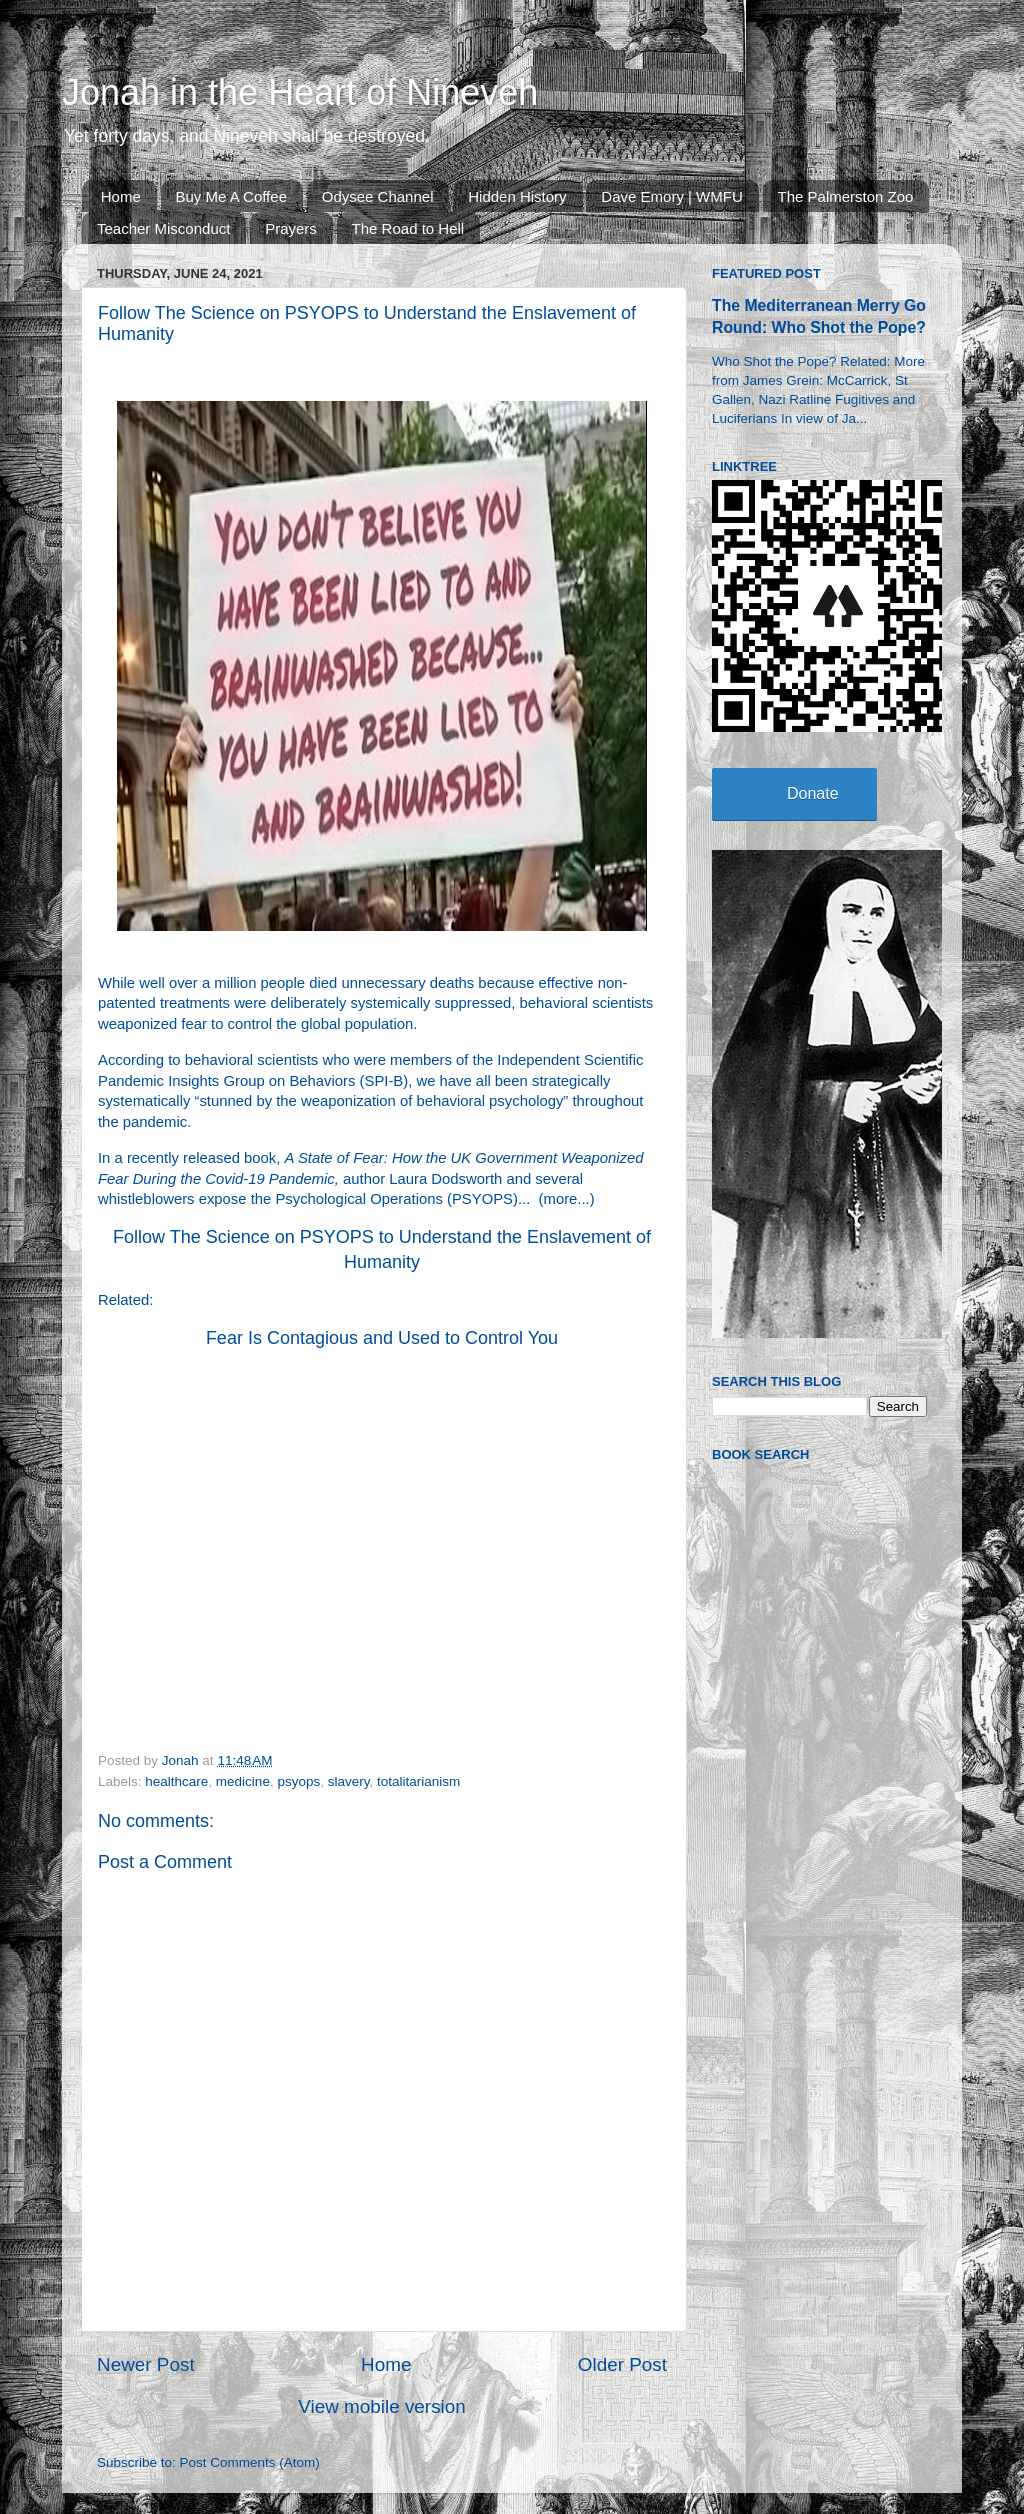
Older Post (622, 2364)
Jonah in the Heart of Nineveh (300, 92)
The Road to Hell (408, 228)
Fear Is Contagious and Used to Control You (382, 1338)
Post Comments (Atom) (250, 2462)
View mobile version (382, 2406)
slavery (349, 1781)
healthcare (176, 1781)
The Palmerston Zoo (846, 196)
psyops (298, 1781)
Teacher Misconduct (163, 228)
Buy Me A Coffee (231, 196)
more (561, 1199)
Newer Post (146, 2364)
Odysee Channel (378, 196)
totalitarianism (418, 1781)
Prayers (291, 228)
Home (121, 196)
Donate (813, 793)
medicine (243, 1781)
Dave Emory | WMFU (671, 196)
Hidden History (517, 196)
